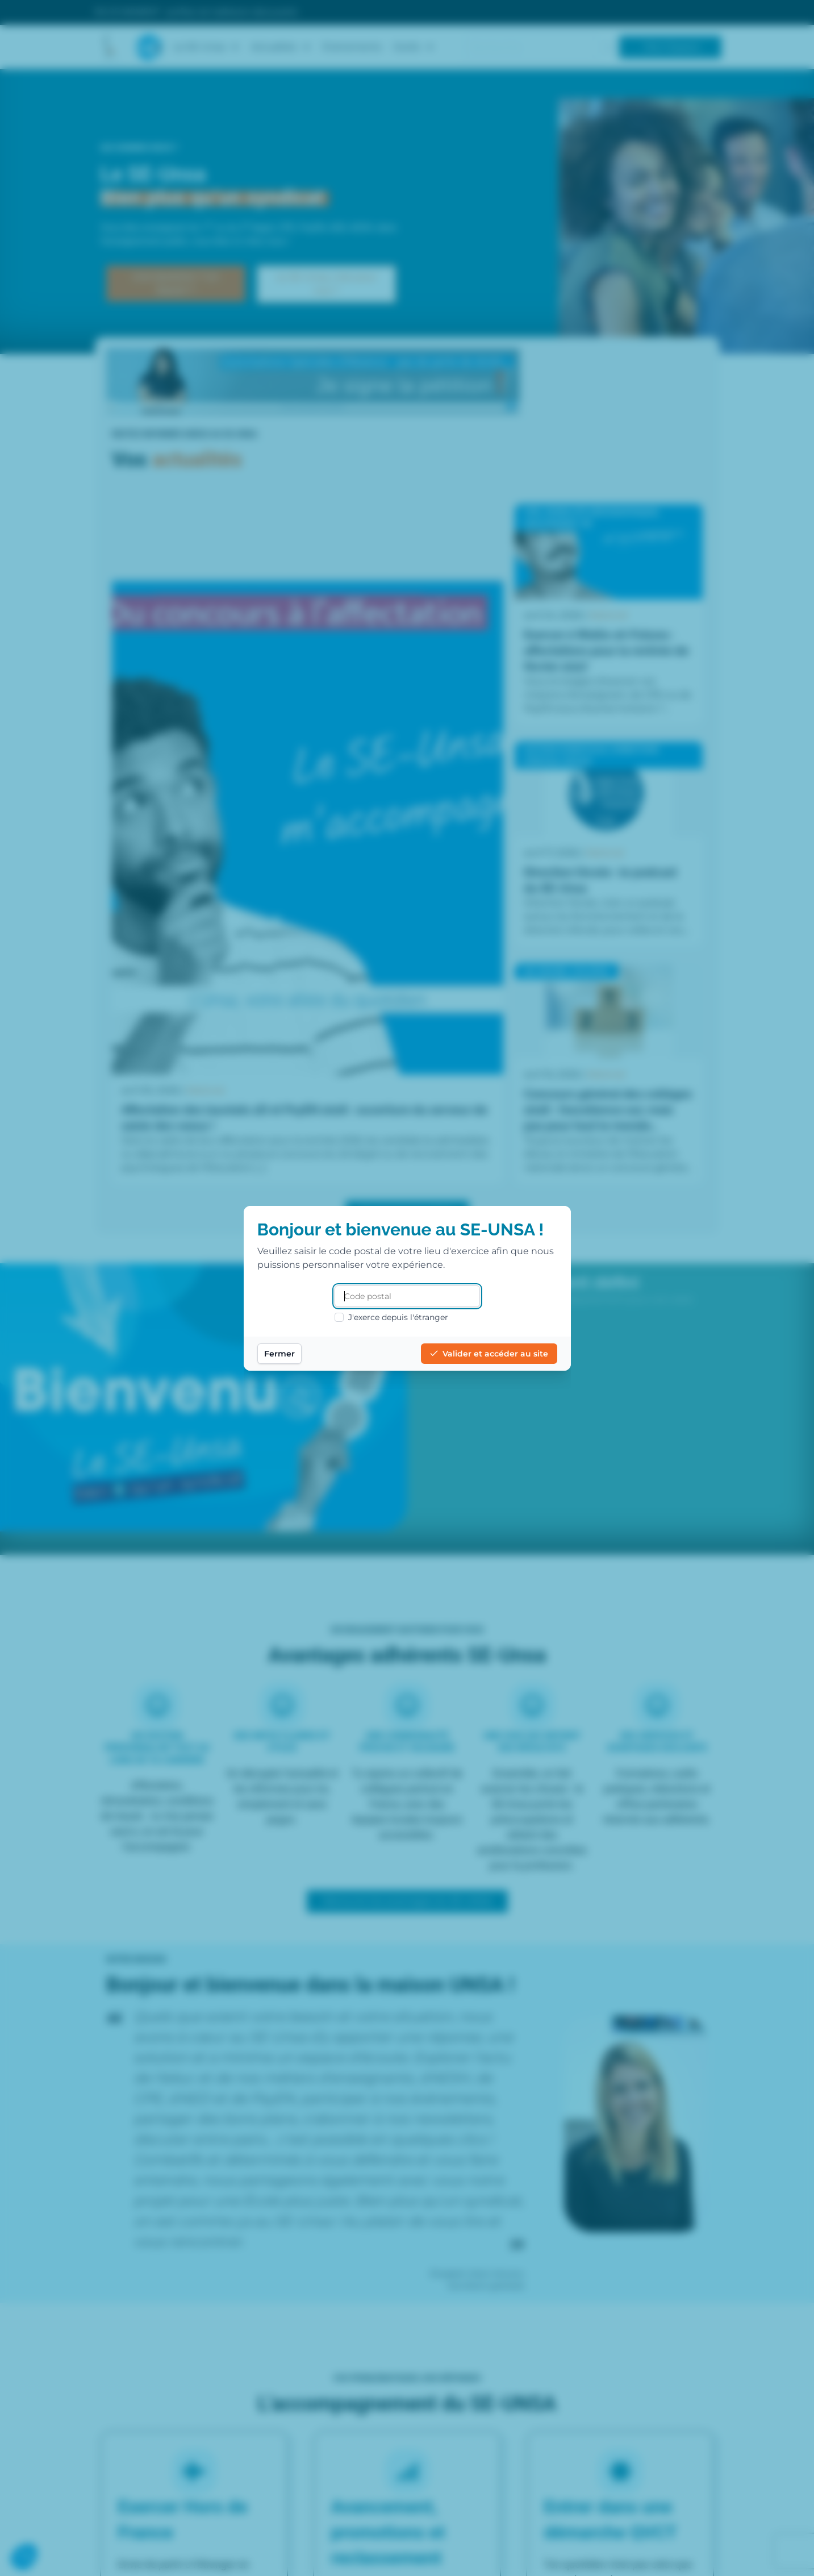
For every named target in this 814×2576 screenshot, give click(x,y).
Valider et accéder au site (489, 1354)
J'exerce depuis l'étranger (391, 1317)
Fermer (279, 1354)
